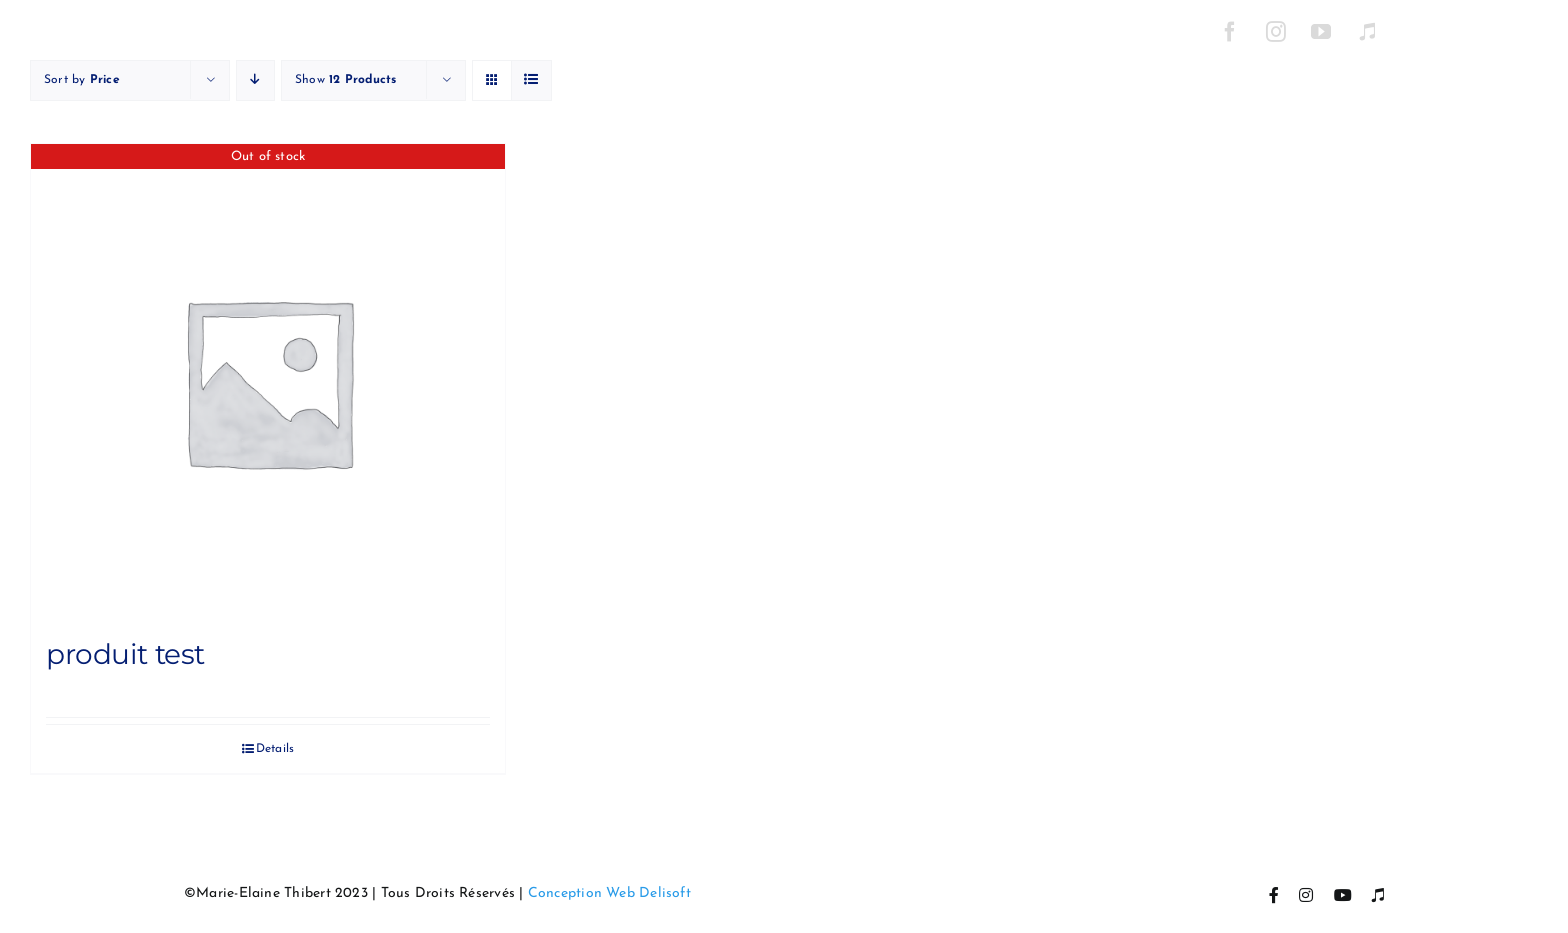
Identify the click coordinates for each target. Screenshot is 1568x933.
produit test (125, 654)
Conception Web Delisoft (609, 893)
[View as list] (531, 80)
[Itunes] (1367, 32)
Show (346, 80)
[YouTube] (1322, 32)
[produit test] (268, 381)
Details (275, 749)
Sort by (82, 80)
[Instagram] (1276, 32)
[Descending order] (255, 80)
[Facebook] (1230, 32)
